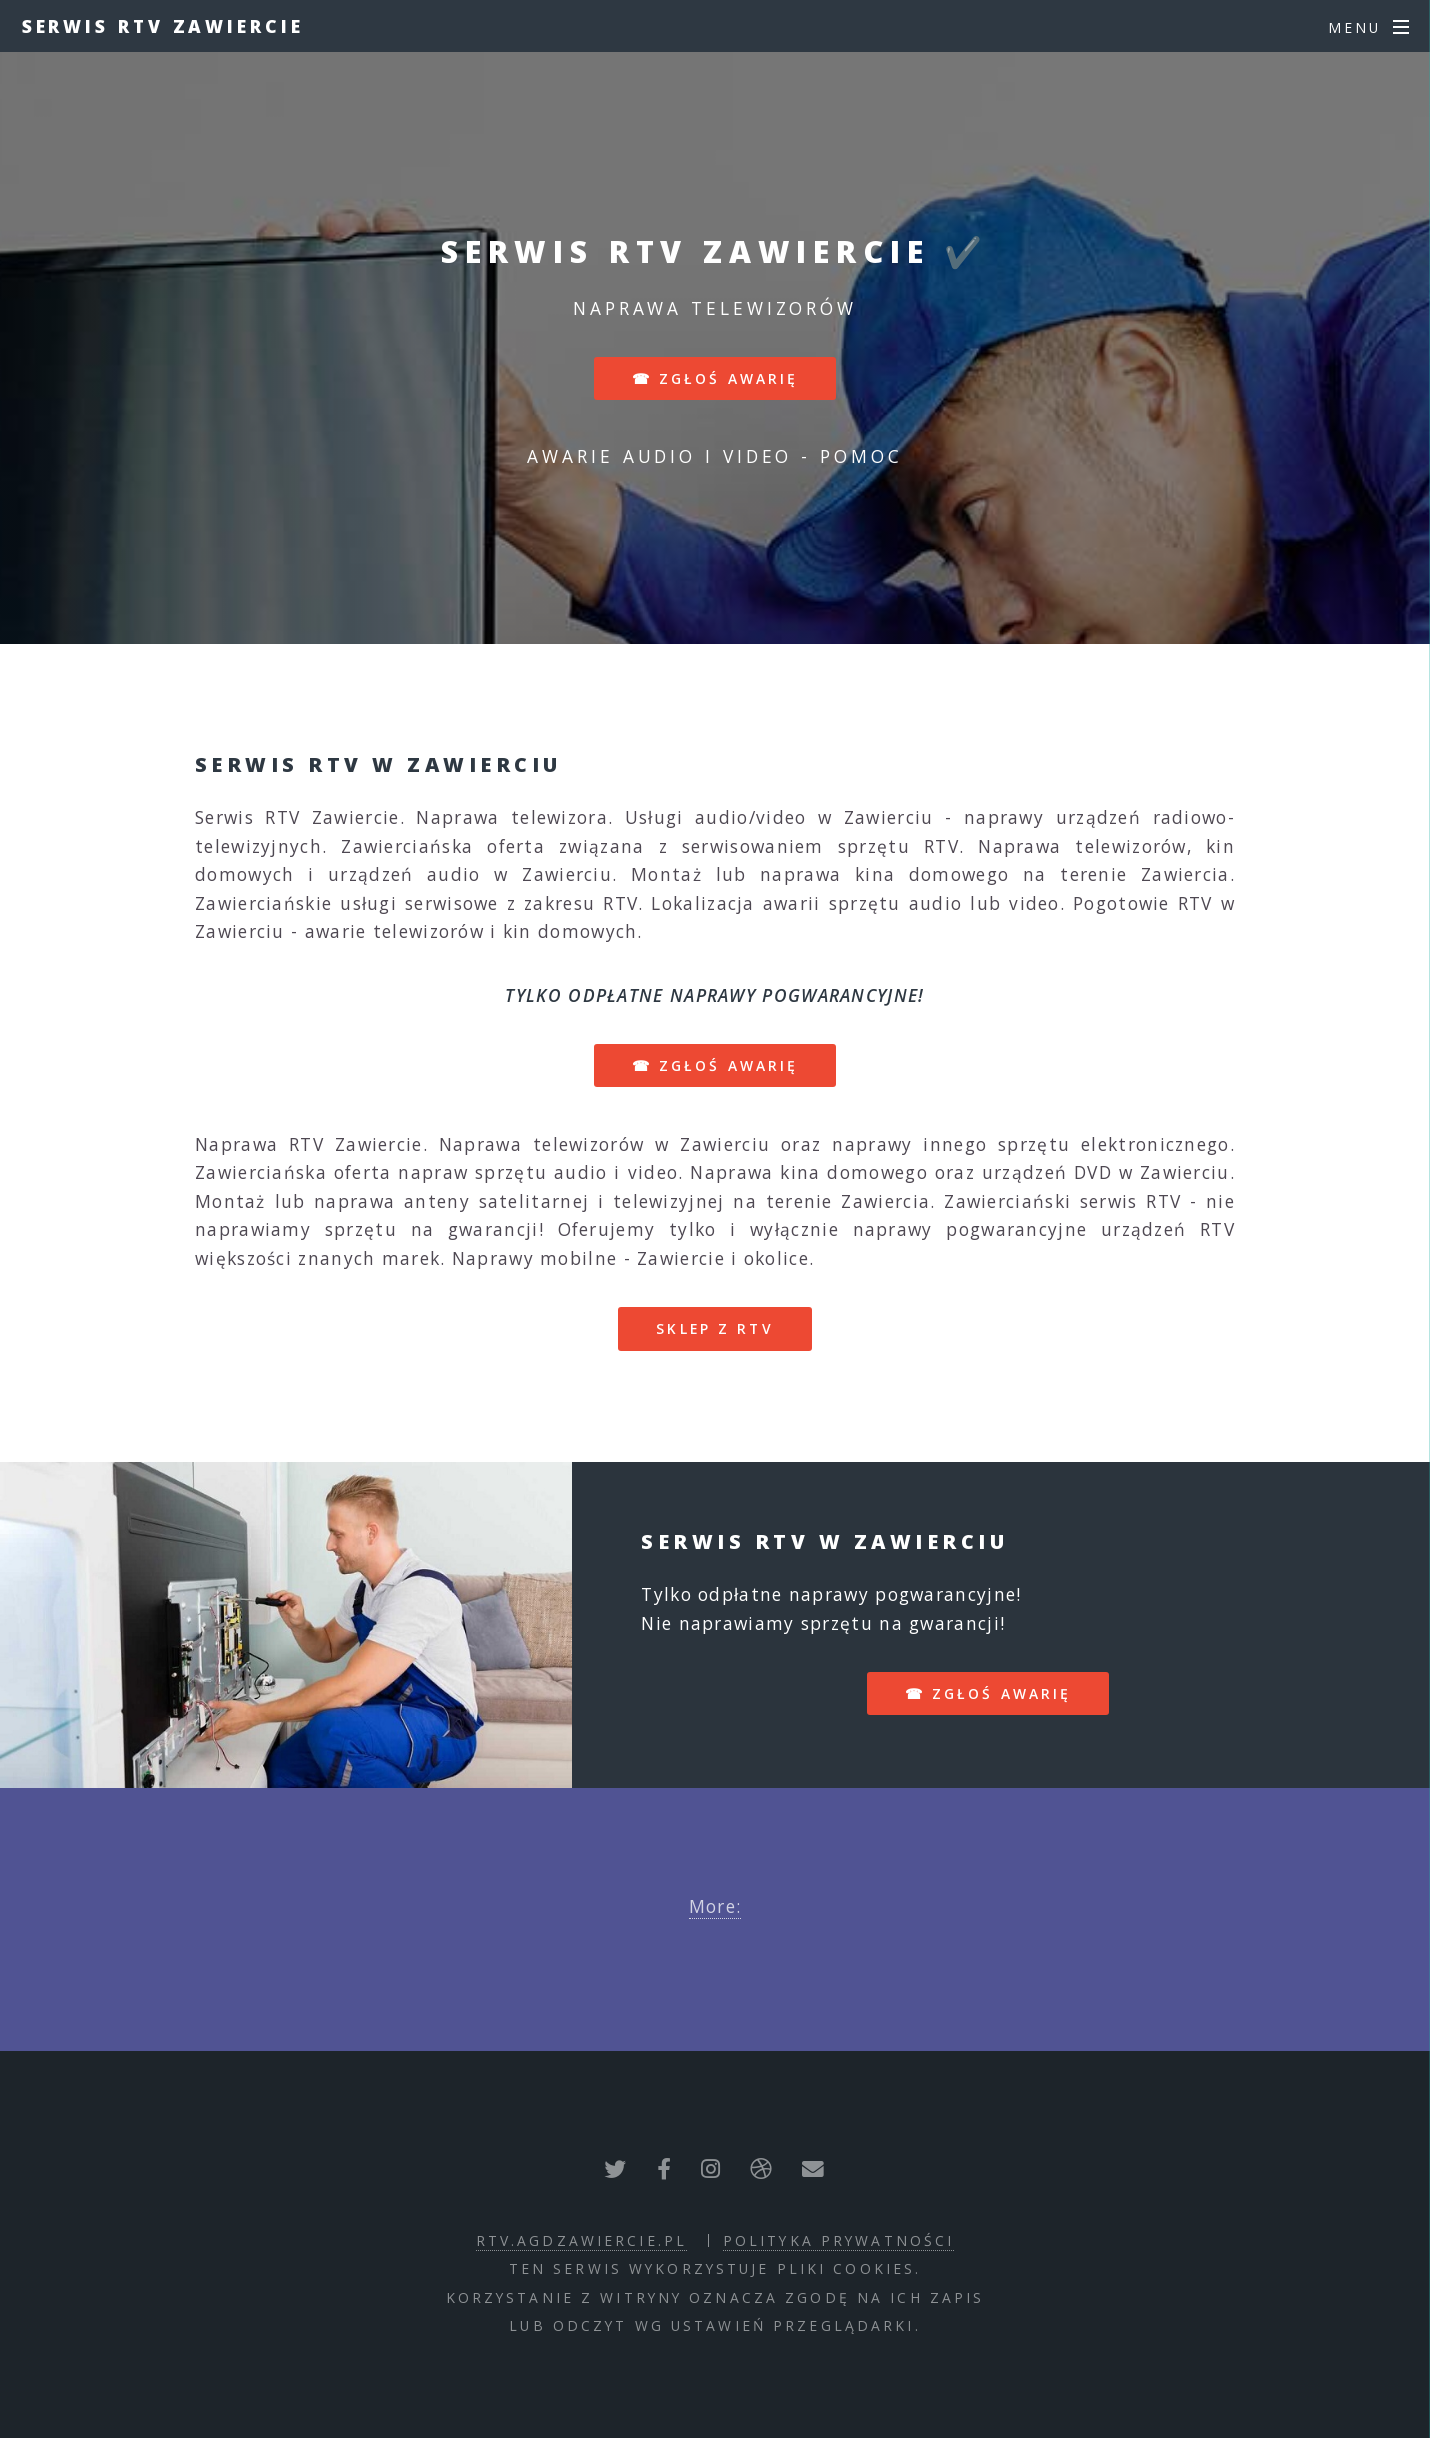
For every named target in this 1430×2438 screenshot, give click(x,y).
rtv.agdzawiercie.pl (581, 2240)
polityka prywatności (838, 2240)
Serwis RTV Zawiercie (163, 26)
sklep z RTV (714, 1328)
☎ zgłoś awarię (715, 378)
